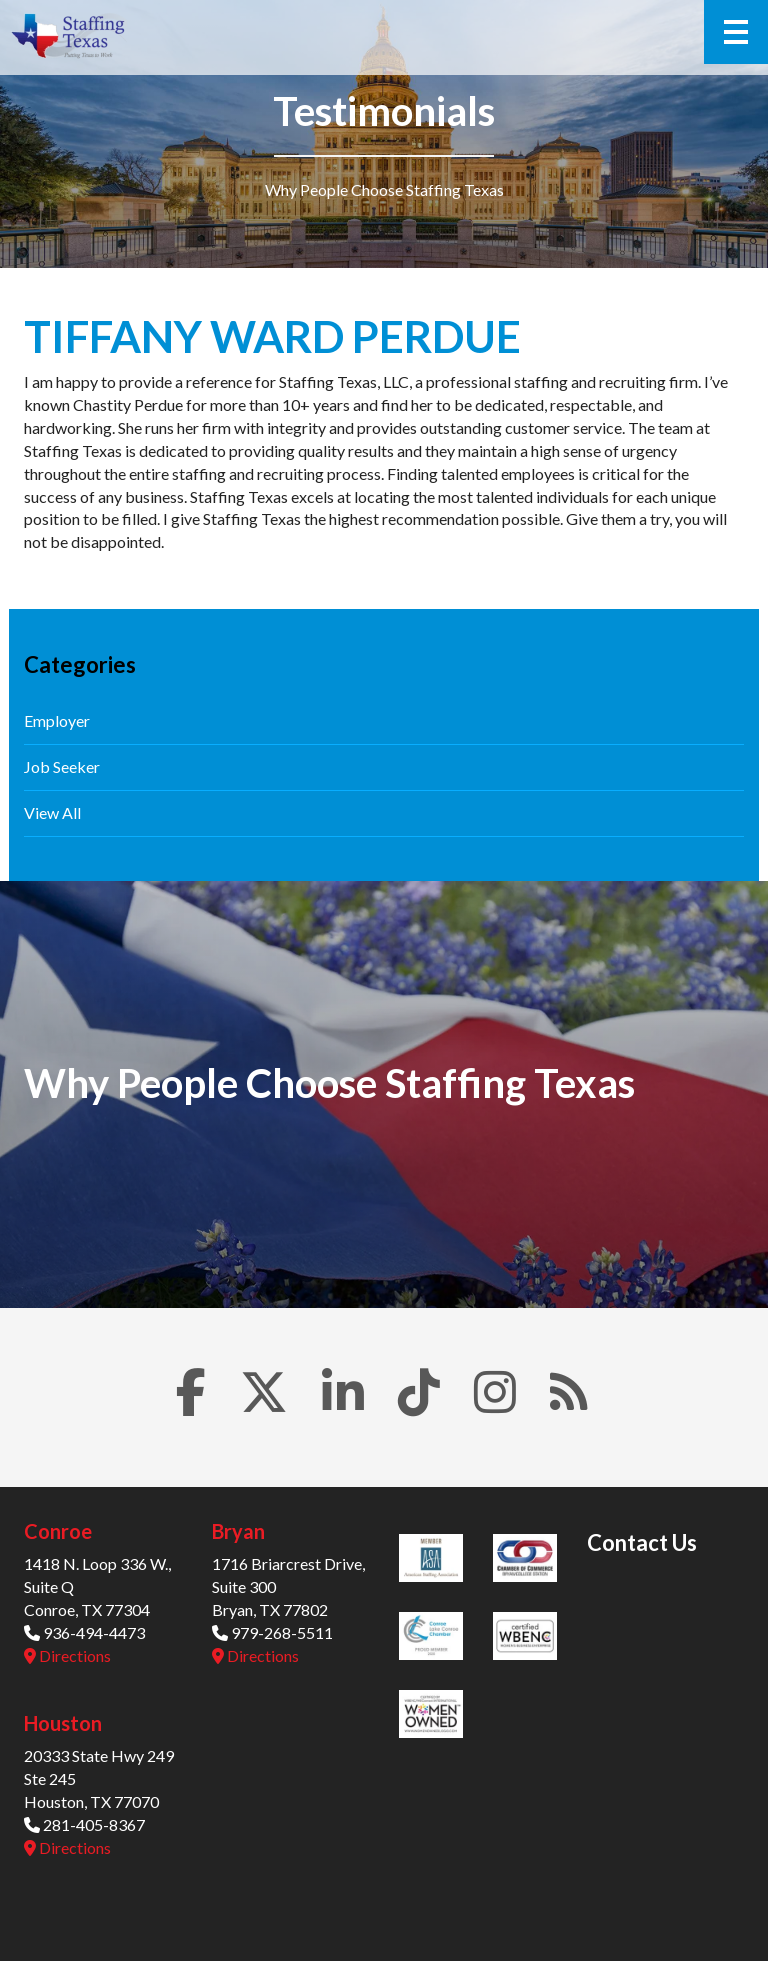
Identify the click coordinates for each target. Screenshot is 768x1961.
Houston (63, 1723)
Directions (67, 1655)
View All (52, 812)
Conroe (58, 1531)
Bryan (238, 1531)
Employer (57, 720)
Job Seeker (62, 766)
